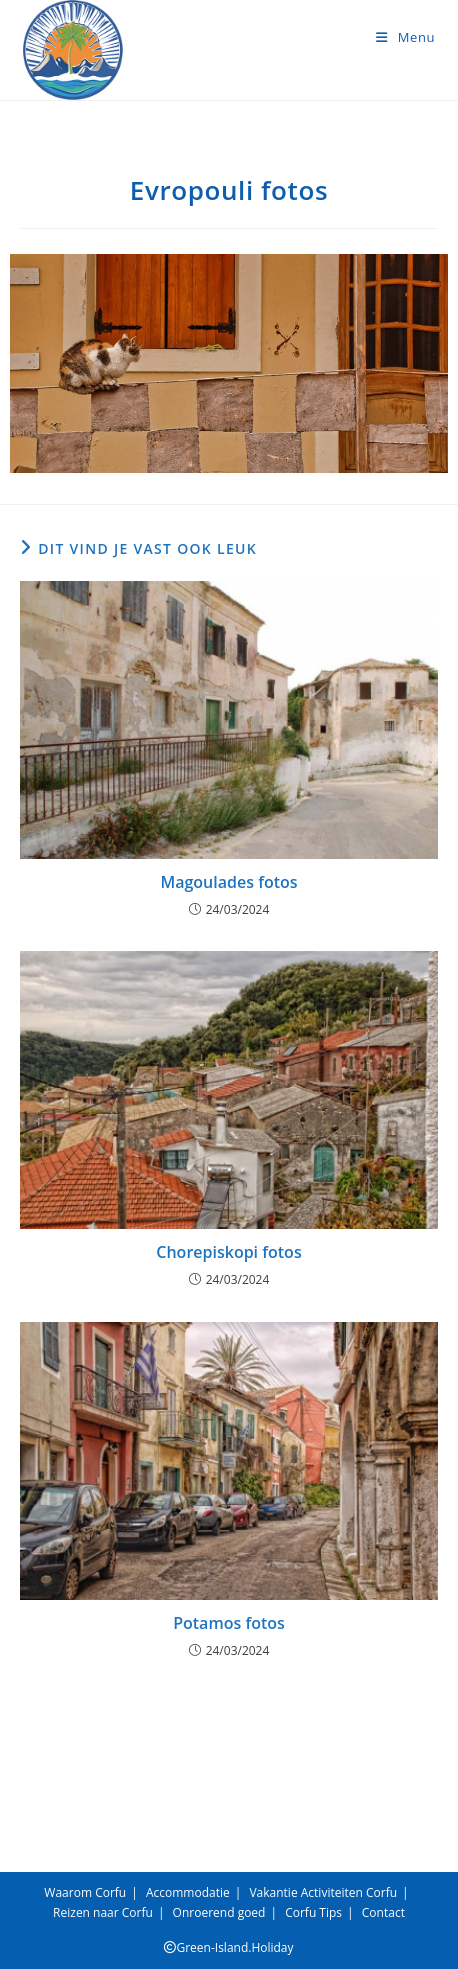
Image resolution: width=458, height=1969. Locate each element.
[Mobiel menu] (405, 37)
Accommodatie (188, 1892)
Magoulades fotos (228, 882)
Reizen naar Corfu (103, 1912)
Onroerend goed (219, 1912)
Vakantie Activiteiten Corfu (323, 1892)
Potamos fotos (229, 1623)
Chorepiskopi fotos (228, 1252)
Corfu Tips (313, 1912)
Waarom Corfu (85, 1892)
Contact (383, 1912)
